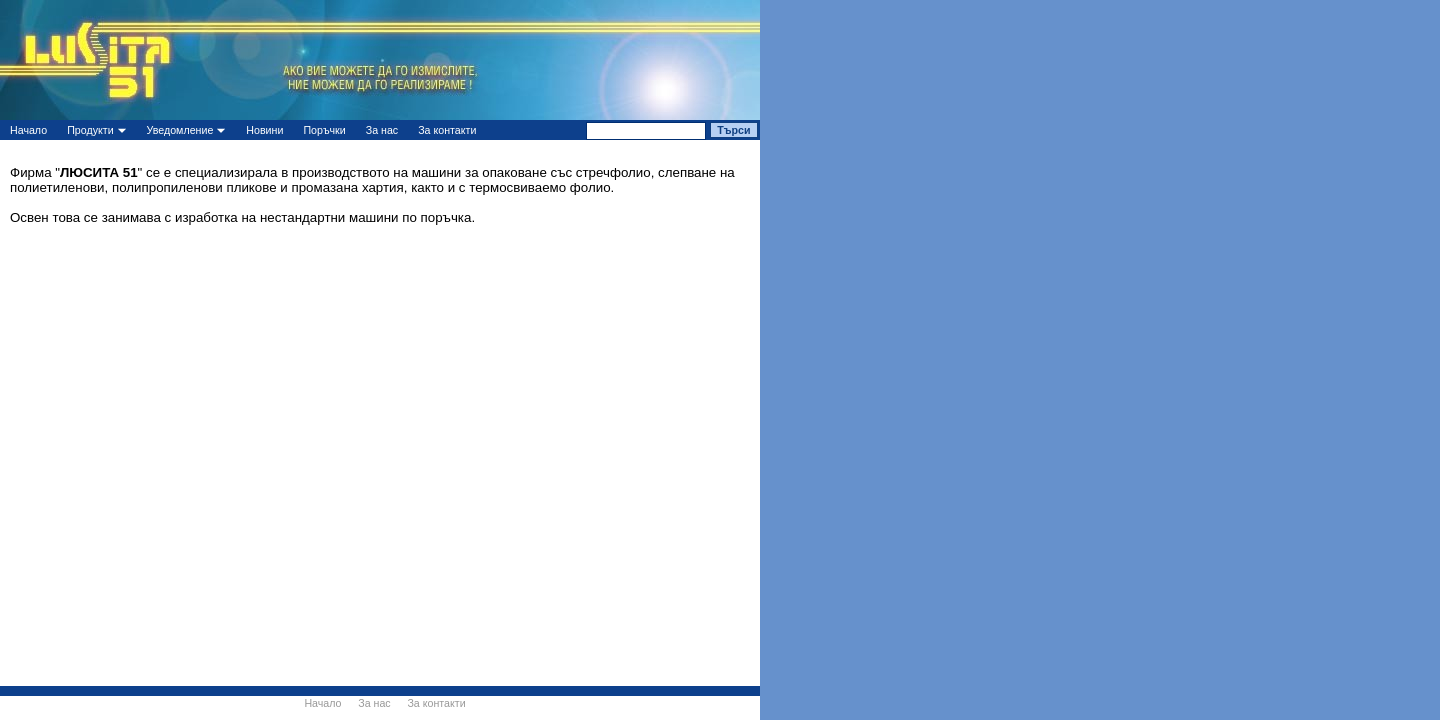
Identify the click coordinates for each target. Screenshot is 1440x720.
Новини (264, 130)
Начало (28, 130)
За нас (382, 130)
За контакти (447, 130)
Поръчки (324, 130)
